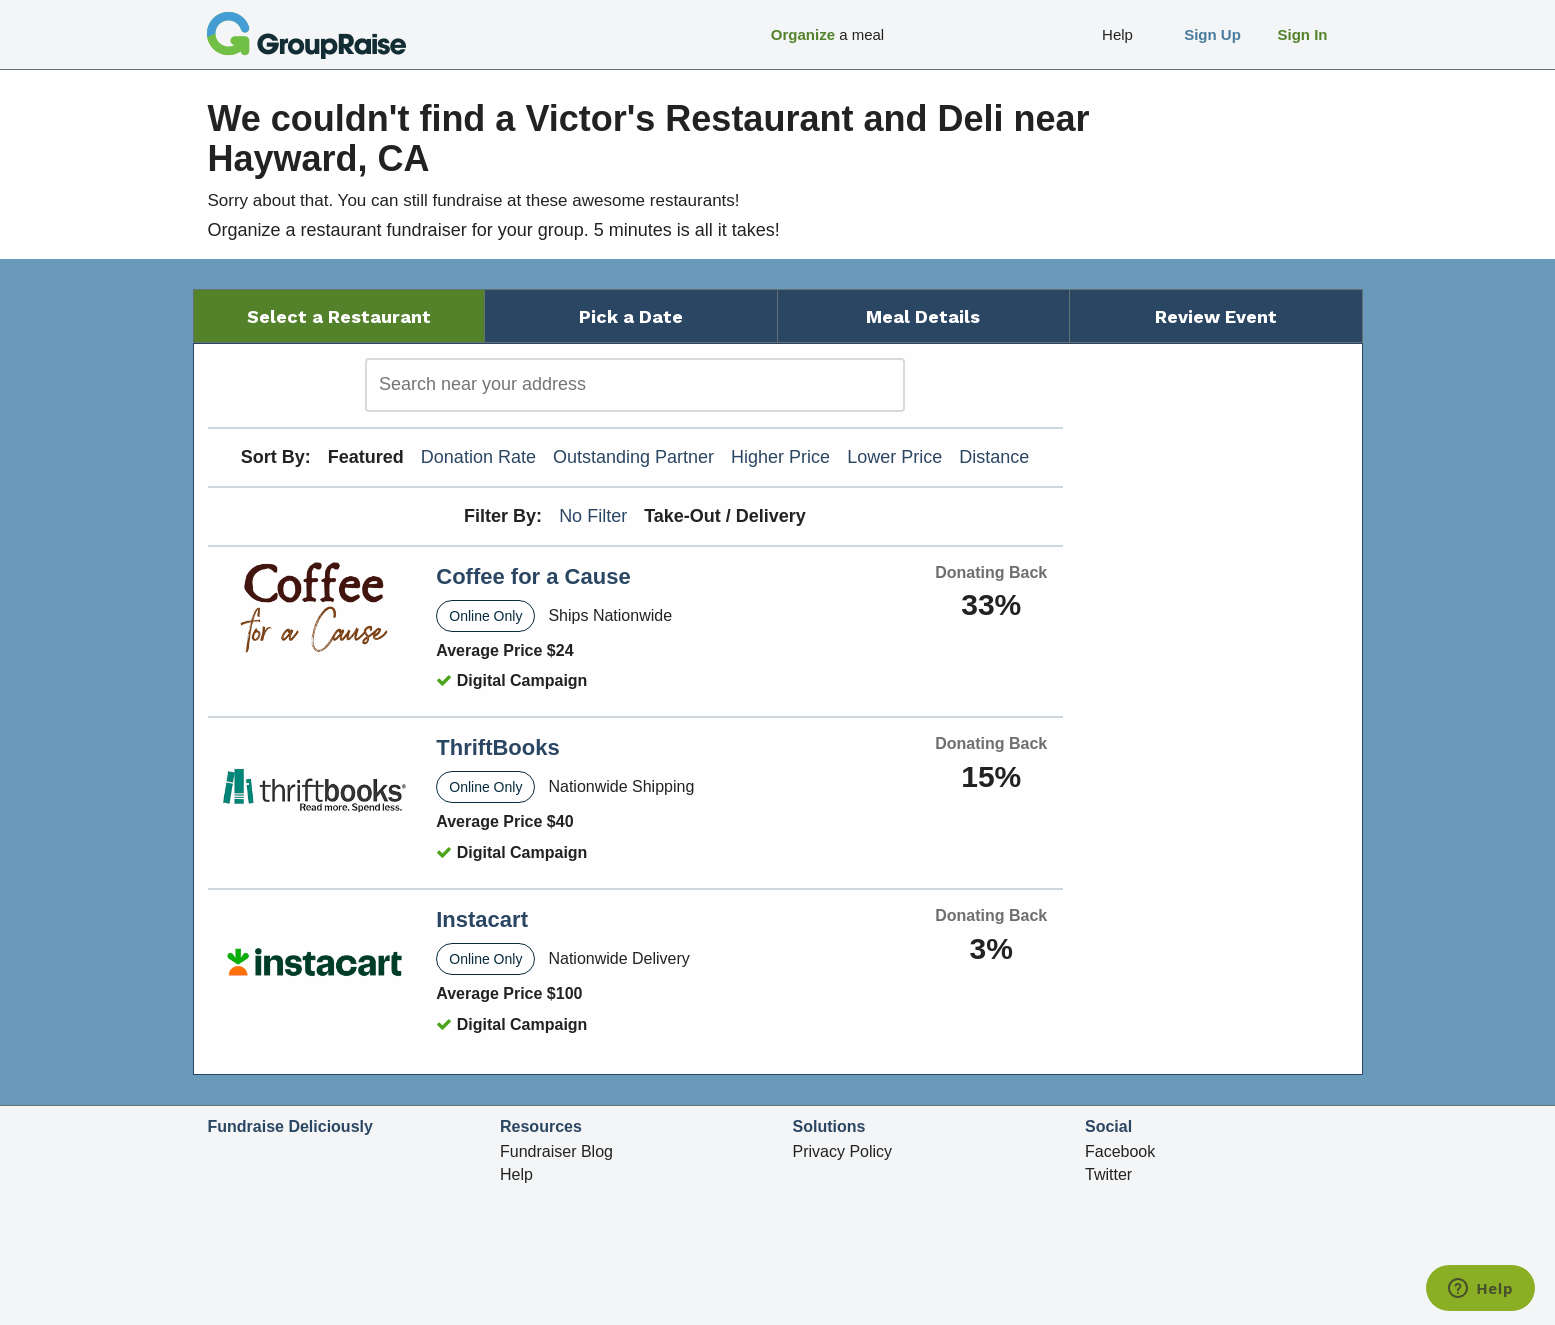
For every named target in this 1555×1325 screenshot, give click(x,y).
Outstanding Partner (633, 457)
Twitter (1108, 1174)
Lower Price (894, 457)
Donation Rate (478, 457)
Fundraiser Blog (556, 1151)
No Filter (593, 516)
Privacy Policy (843, 1151)
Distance (994, 457)
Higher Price (780, 457)
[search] (635, 385)
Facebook (1120, 1151)
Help (516, 1174)
